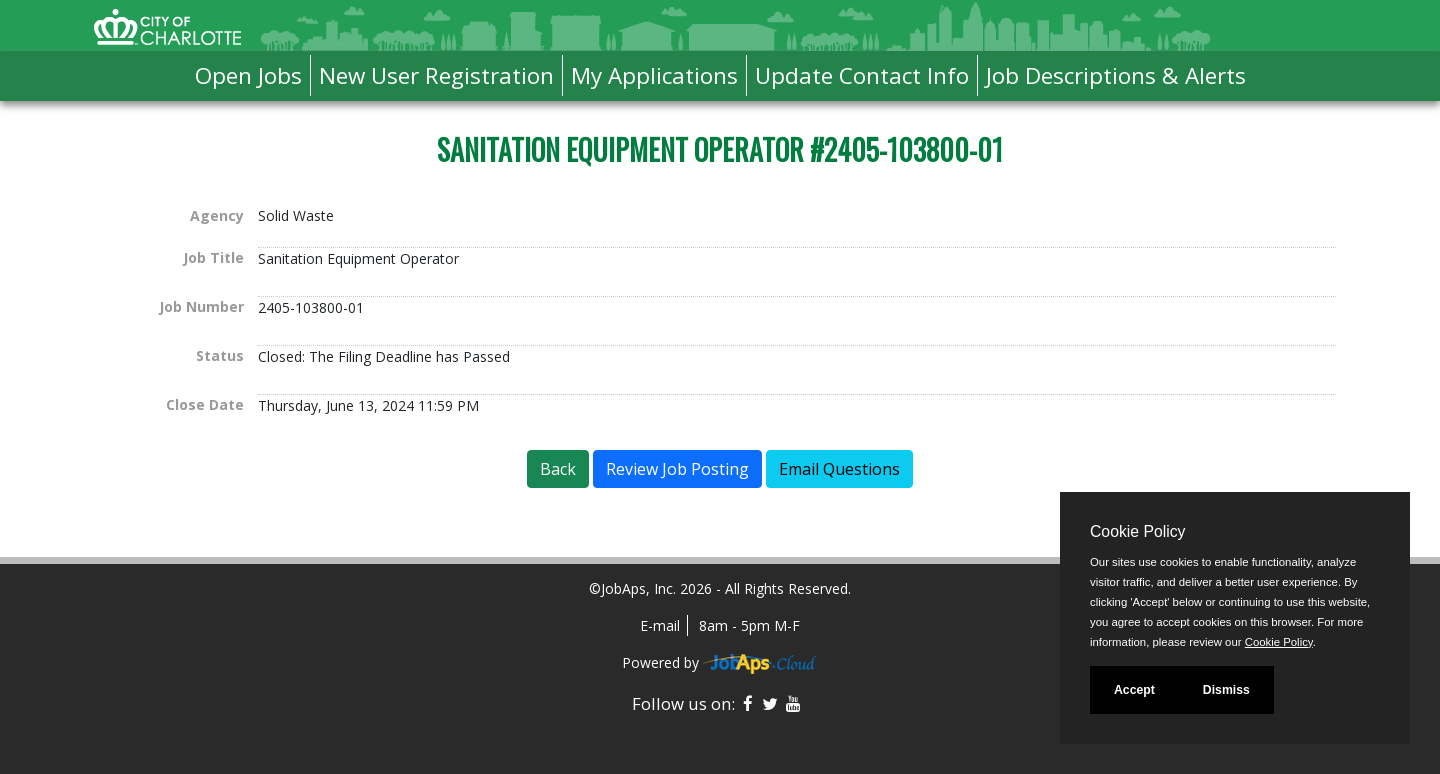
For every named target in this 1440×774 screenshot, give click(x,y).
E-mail (660, 625)
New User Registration (436, 75)
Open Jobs (248, 75)
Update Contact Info (862, 75)
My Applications (654, 75)
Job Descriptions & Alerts (1116, 75)
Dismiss (1226, 690)
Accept (1134, 690)
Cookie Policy (1137, 531)
